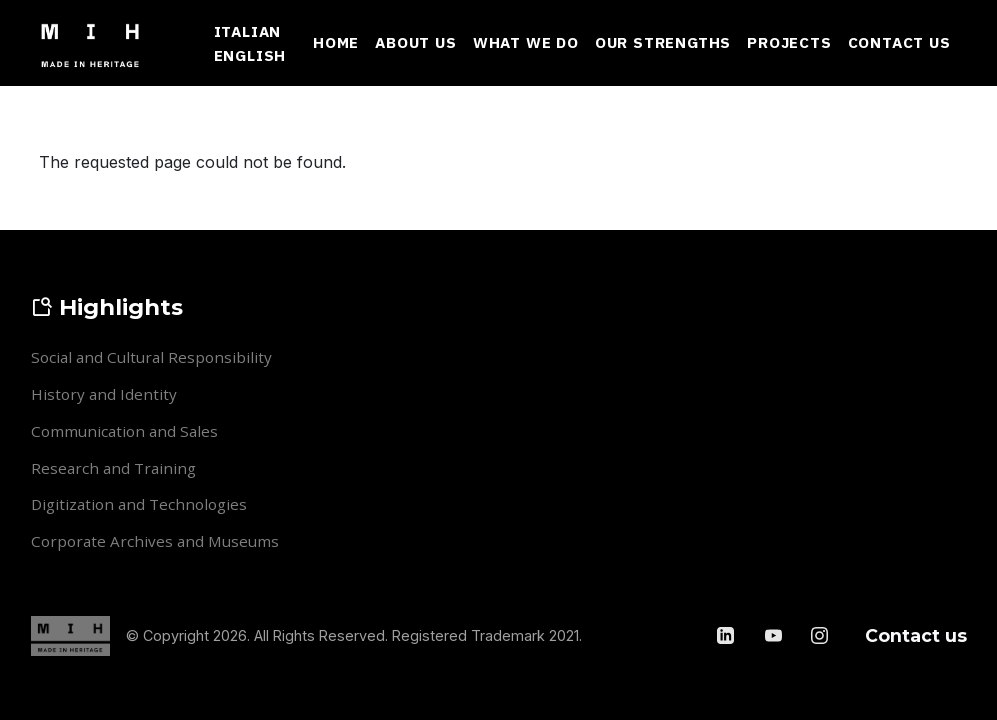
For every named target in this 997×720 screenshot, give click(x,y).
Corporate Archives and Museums (155, 541)
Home (336, 42)
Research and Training (113, 468)
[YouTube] (773, 635)
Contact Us (899, 42)
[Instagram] (819, 635)
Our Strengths (663, 42)
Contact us (916, 635)
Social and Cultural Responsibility (151, 357)
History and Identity (104, 394)
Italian (248, 31)
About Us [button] (415, 42)
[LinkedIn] (727, 635)
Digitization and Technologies (139, 504)
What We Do (526, 42)
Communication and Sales (124, 431)
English (250, 55)
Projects (789, 42)
